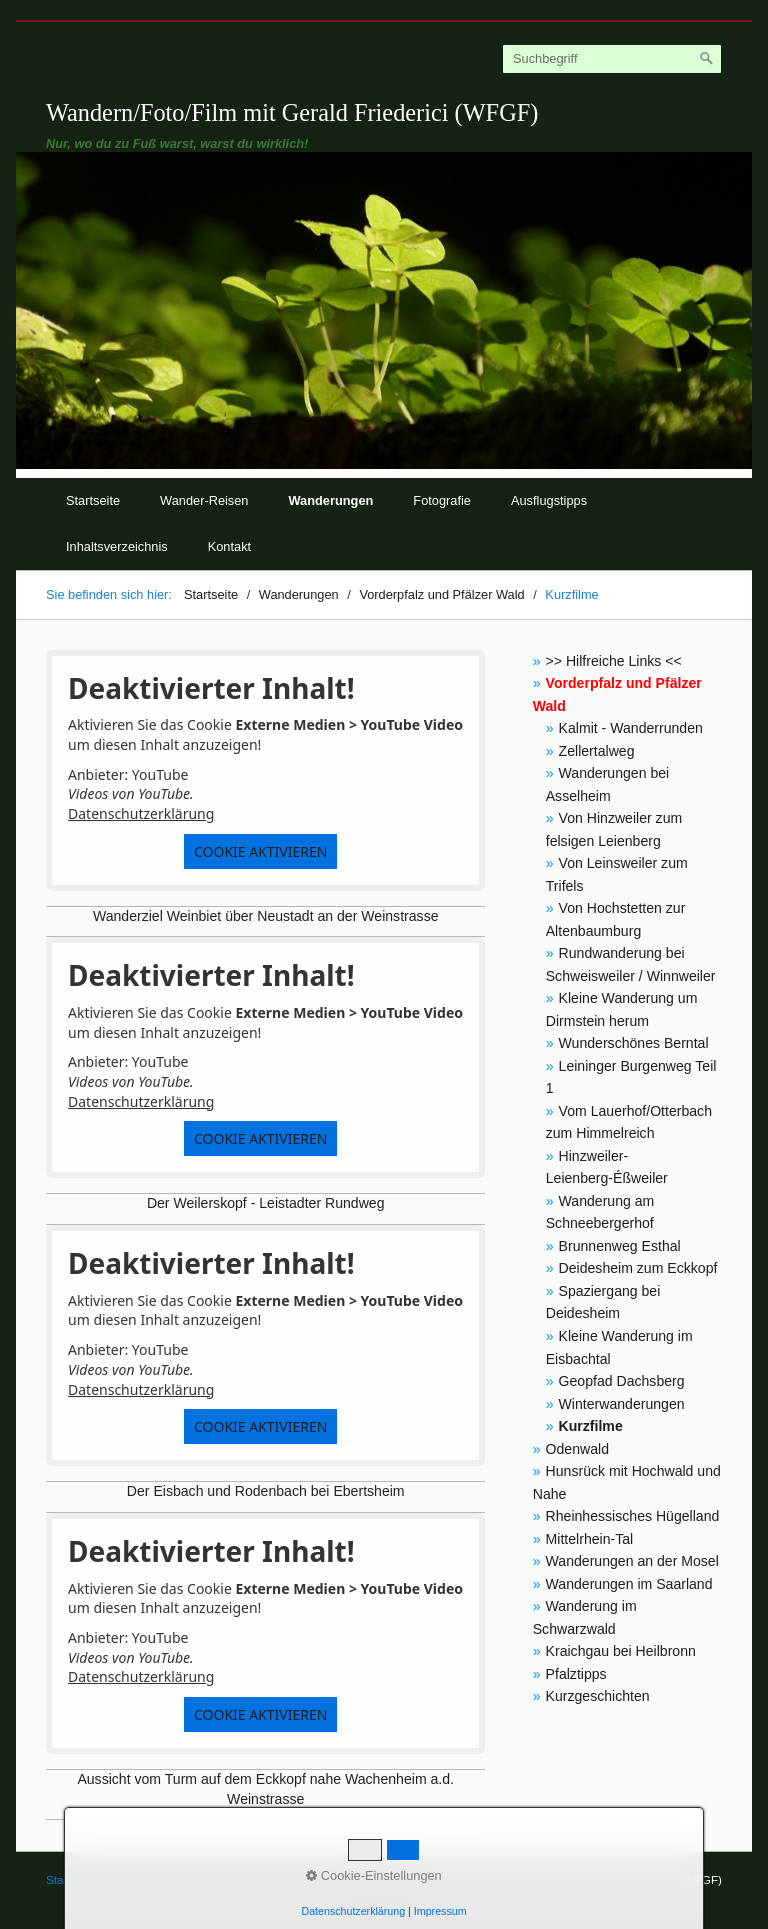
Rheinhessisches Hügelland (633, 1516)
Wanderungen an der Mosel (632, 1561)
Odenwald (577, 1449)
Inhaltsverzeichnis (117, 546)
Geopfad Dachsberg (622, 1381)
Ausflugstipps (549, 500)
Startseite (93, 500)
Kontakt (229, 546)
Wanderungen (331, 500)
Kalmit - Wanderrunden (631, 728)
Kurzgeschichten (598, 1696)
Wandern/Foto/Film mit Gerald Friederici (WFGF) (292, 112)
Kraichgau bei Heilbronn (621, 1651)
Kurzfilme (591, 1426)
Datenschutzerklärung (141, 813)
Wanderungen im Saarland (629, 1584)
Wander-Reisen (204, 500)
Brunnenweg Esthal (620, 1246)
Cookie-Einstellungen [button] (374, 1875)
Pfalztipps (576, 1674)
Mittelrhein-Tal (590, 1539)
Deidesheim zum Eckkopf (638, 1268)
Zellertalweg (597, 751)
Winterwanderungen (622, 1404)
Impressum (440, 1911)
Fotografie (442, 500)
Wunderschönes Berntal (634, 1043)
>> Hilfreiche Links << (614, 661)
